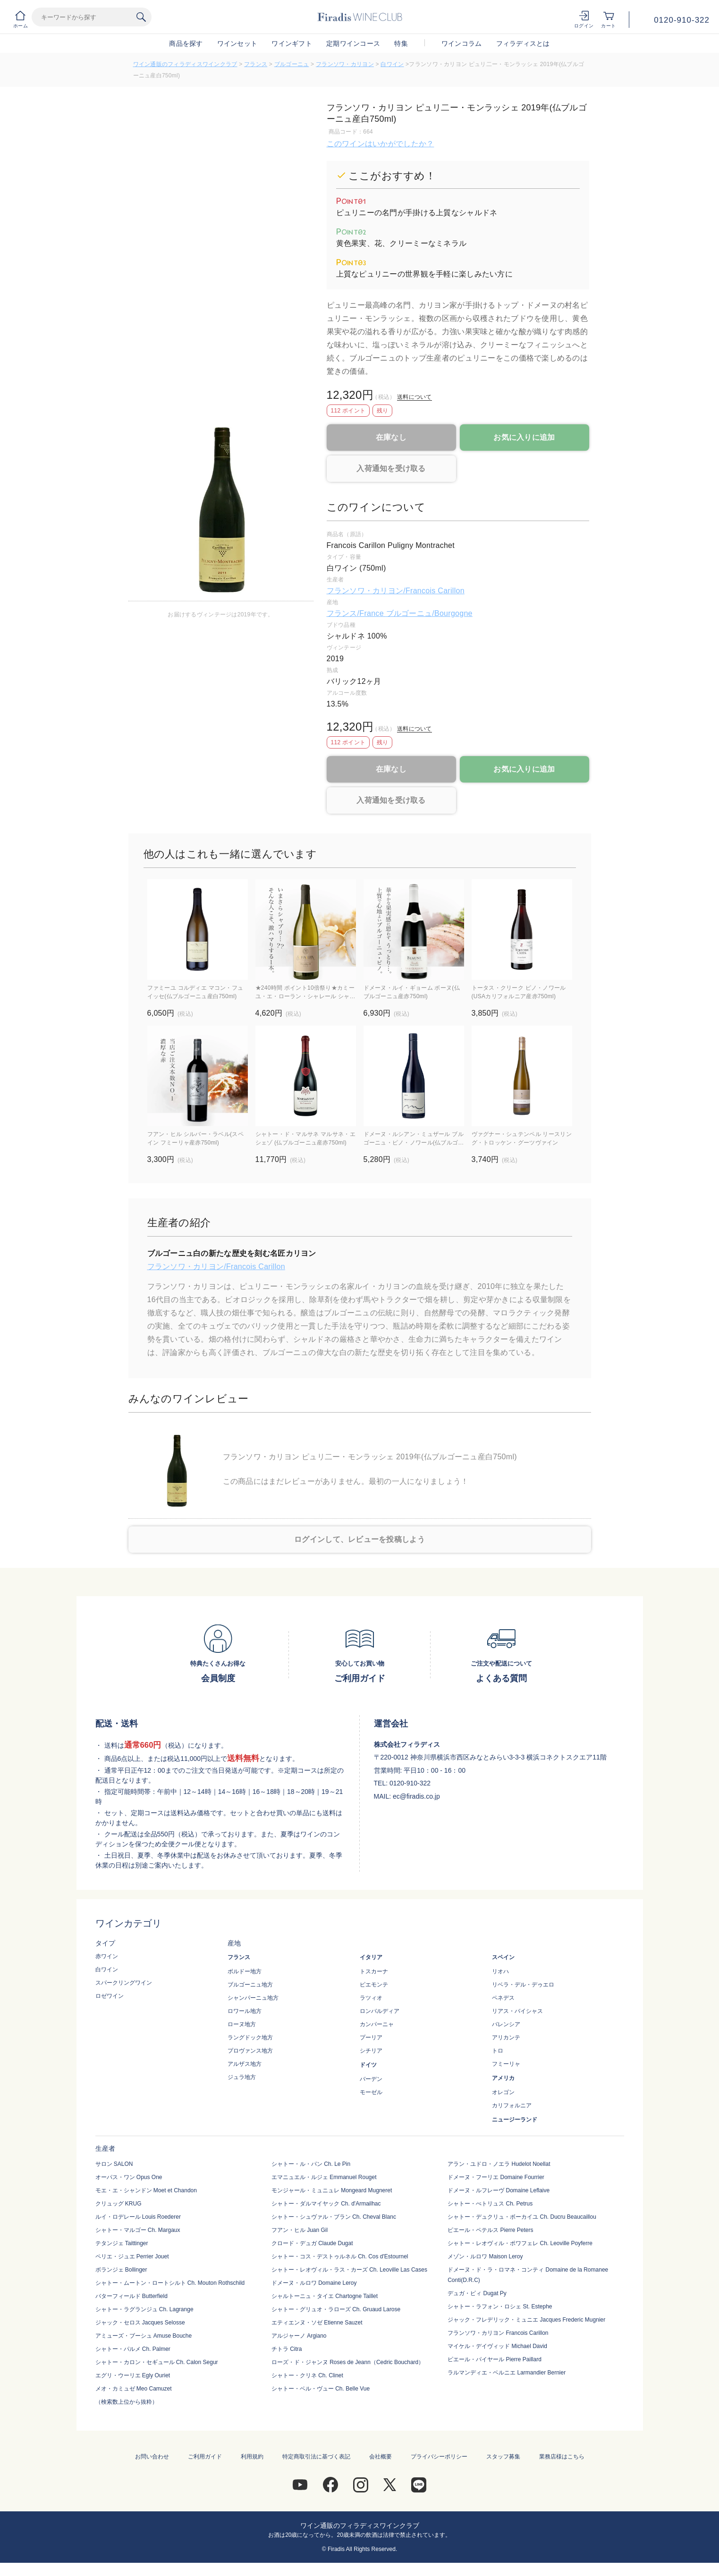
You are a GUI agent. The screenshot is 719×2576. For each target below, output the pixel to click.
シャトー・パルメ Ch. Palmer (132, 2349)
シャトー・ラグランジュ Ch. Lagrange (144, 2309)
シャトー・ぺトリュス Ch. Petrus (490, 2203)
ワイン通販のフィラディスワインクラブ (185, 64)
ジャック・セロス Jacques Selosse (140, 2322)
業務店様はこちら (561, 2456)
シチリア (371, 2050)
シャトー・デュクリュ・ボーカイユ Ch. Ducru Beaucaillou (522, 2217)
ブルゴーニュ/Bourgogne (429, 613)
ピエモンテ (374, 1984)
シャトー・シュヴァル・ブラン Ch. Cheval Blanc (333, 2217)
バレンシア (506, 2024)
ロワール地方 (245, 2011)
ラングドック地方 (250, 2037)
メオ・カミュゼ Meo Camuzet (133, 2388)
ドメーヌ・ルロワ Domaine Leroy (314, 2283)
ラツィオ (371, 1998)
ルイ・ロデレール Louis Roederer (138, 2217)
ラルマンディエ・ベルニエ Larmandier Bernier (507, 2372)
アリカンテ (506, 2037)
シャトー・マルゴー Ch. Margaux (137, 2230)
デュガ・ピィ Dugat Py (477, 2293)
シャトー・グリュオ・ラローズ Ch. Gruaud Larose (335, 2309)
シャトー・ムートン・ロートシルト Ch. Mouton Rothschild (170, 2283)
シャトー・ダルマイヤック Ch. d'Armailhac (326, 2203)
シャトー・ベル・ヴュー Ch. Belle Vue (320, 2388)
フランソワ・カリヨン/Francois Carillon (396, 591)
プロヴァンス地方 (250, 2050)
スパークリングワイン (123, 1982)
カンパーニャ (377, 2024)
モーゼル (371, 2092)
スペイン (503, 1957)
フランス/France (356, 613)
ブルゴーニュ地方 (250, 1984)
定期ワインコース (353, 43)
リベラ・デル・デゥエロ (523, 1984)
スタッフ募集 (503, 2456)
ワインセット (237, 43)
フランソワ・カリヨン (345, 64)
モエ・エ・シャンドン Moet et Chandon (146, 2190)
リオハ (500, 1971)
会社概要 (380, 2456)
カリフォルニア (512, 2105)
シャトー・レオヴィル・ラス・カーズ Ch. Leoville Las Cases (349, 2269)
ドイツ (368, 2065)
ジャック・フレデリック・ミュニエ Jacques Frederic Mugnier (526, 2319)
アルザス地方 (245, 2064)
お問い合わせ (152, 2456)
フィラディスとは (523, 43)
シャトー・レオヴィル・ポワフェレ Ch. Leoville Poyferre (520, 2243)
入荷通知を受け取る (391, 468)
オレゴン (503, 2092)
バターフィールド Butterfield (131, 2296)
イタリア (371, 1957)
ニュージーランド (514, 2119)
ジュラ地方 (242, 2077)
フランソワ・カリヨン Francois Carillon (498, 2333)
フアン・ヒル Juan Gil (299, 2230)
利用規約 (252, 2456)
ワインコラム (461, 43)
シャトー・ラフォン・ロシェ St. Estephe (500, 2306)
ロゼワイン (109, 1996)
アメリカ (503, 2078)
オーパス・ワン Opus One (128, 2177)
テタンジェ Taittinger (121, 2243)
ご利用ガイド (205, 2456)
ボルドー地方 (245, 1971)
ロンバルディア (379, 2011)
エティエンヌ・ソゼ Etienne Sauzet (317, 2322)
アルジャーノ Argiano (299, 2335)
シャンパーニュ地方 (253, 1998)
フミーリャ (506, 2064)
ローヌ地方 (242, 2024)
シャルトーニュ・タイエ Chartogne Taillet (324, 2296)
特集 (401, 43)
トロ (497, 2050)
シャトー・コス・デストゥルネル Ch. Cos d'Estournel (339, 2256)
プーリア (371, 2037)
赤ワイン (106, 1956)
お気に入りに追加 (524, 437)
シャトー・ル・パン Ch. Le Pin (310, 2164)
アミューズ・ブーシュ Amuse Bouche (143, 2335)
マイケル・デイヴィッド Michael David (497, 2346)
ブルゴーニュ (291, 64)
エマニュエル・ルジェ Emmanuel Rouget (324, 2177)
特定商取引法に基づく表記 (316, 2456)
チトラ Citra (286, 2349)
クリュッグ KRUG (118, 2203)
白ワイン (392, 64)
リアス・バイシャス (517, 2011)
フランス (255, 64)
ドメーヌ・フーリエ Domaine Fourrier (496, 2177)
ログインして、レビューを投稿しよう (359, 1539)
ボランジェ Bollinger (121, 2269)
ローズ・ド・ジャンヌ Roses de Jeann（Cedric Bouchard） (347, 2362)
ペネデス (503, 1998)
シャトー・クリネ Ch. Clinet (307, 2375)
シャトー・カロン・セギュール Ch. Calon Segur (156, 2362)
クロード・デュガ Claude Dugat (312, 2243)
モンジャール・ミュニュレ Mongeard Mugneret (331, 2190)
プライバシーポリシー (439, 2456)
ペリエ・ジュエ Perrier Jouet (132, 2256)
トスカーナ (374, 1971)
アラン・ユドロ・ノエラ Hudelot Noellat (499, 2164)
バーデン (371, 2079)
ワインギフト (291, 43)
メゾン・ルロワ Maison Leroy (485, 2256)
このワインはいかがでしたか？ (380, 144)
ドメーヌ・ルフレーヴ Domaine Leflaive (499, 2190)
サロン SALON (114, 2164)
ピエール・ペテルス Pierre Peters (490, 2230)
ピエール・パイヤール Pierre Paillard (494, 2359)
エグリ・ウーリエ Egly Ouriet (132, 2375)
